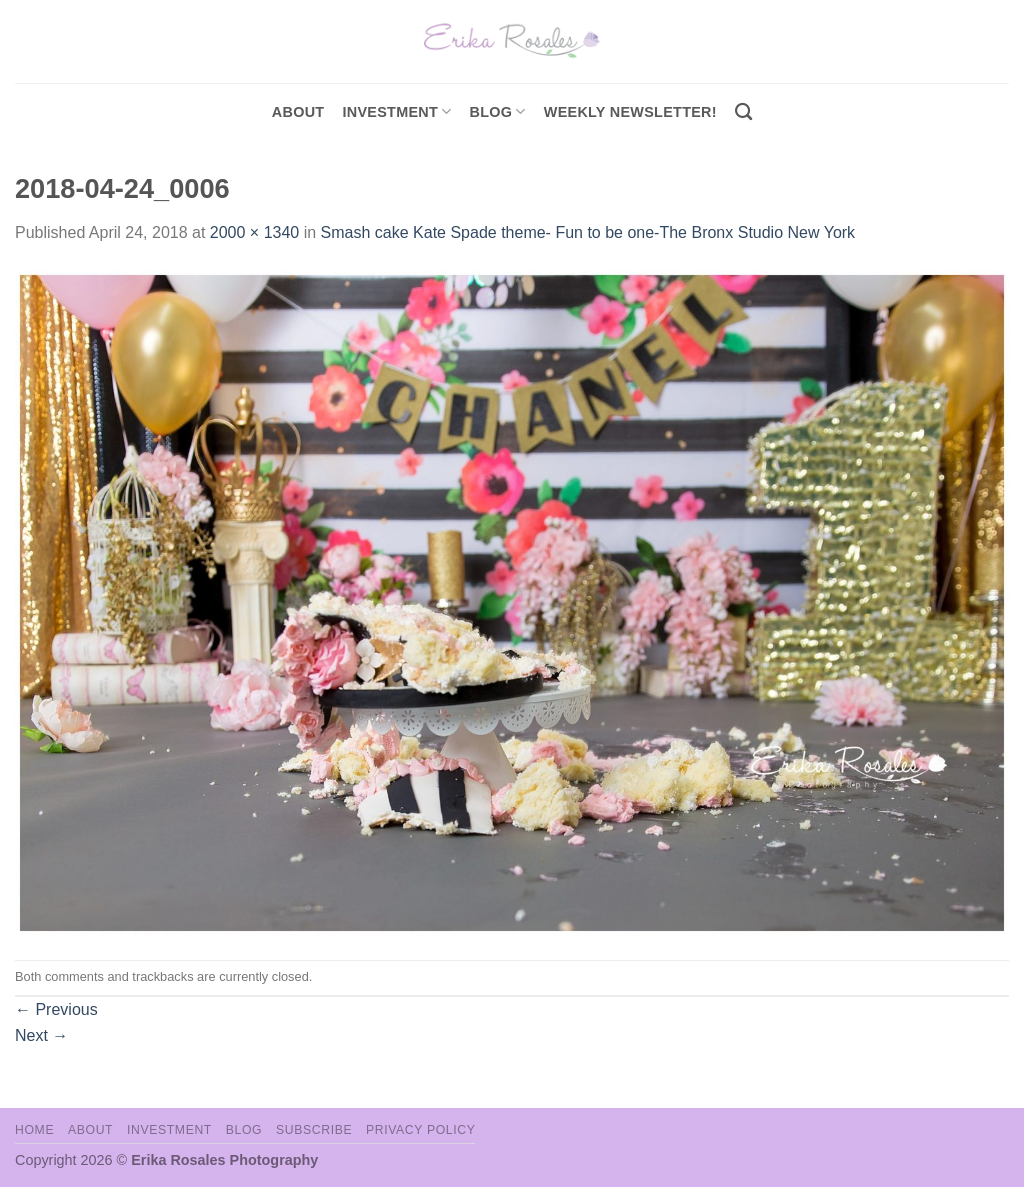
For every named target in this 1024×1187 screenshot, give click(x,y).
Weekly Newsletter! (630, 112)
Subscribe (314, 1130)
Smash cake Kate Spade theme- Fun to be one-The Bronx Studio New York (588, 232)
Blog (498, 111)
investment (396, 111)
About (298, 112)
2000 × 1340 (254, 232)
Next (41, 1035)
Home (34, 1130)
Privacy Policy (420, 1130)
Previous (56, 1009)
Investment (169, 1130)
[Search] (743, 112)
